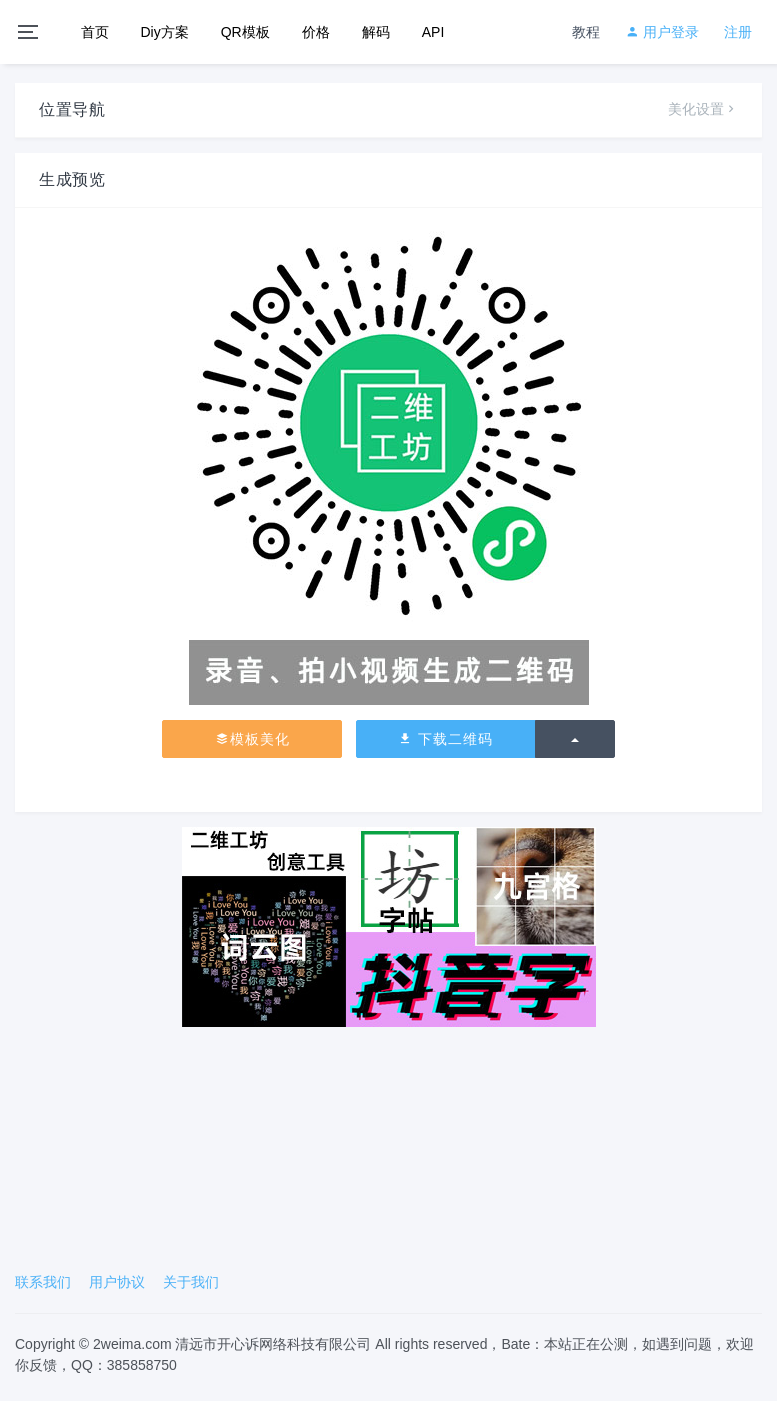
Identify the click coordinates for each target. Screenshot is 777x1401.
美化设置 (703, 109)
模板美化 (252, 739)
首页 (95, 32)
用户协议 (117, 1282)
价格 (316, 32)
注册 (738, 32)
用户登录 (662, 32)
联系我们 (43, 1282)
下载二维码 (445, 739)
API (433, 32)
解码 (376, 32)
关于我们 (191, 1282)
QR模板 (245, 32)
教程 (586, 32)
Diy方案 (165, 32)
